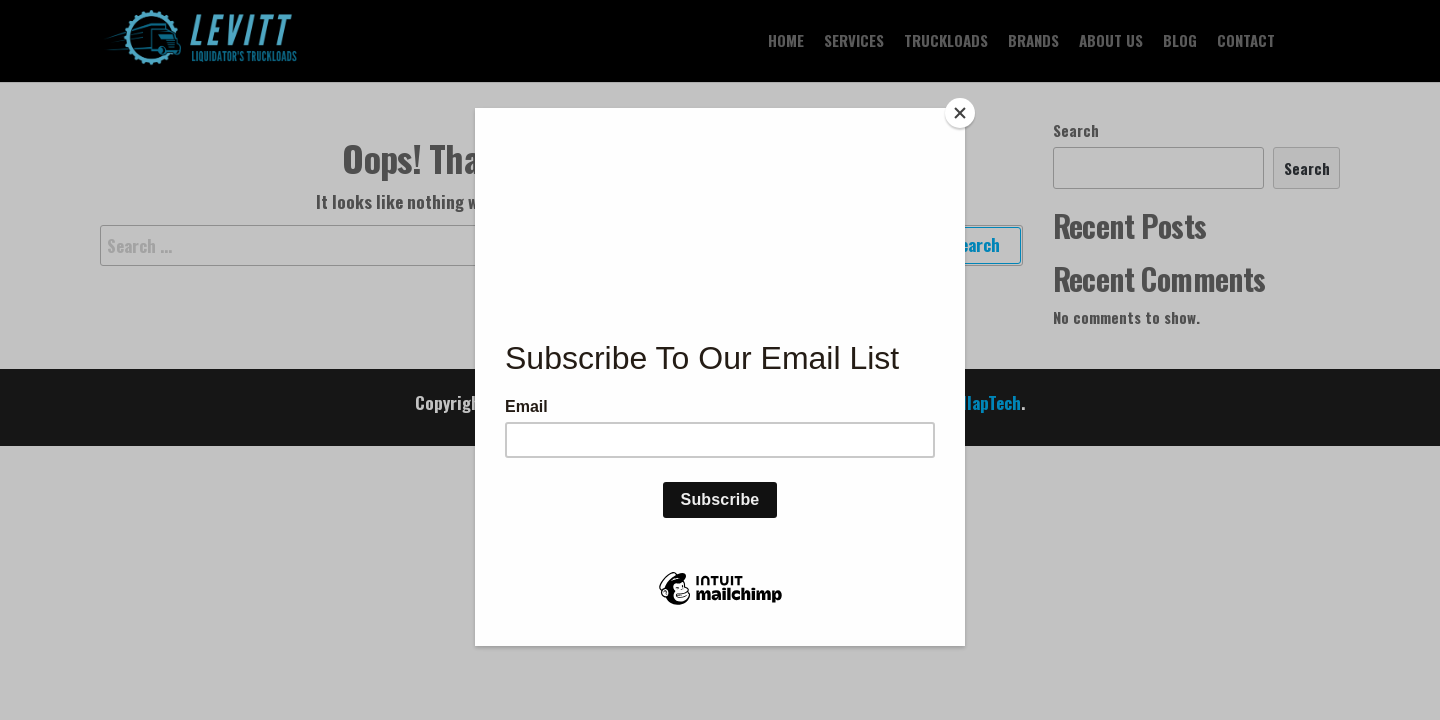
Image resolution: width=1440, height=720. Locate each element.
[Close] (960, 113)
